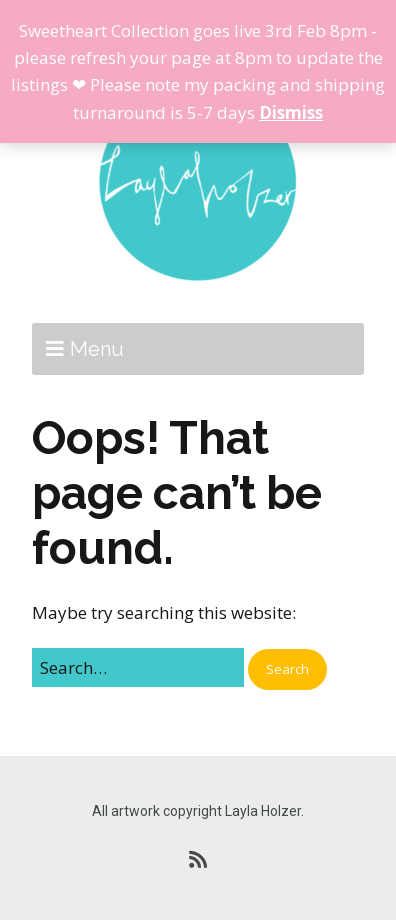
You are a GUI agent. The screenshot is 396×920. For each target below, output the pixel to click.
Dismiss (291, 112)
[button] (287, 669)
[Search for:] (138, 667)
